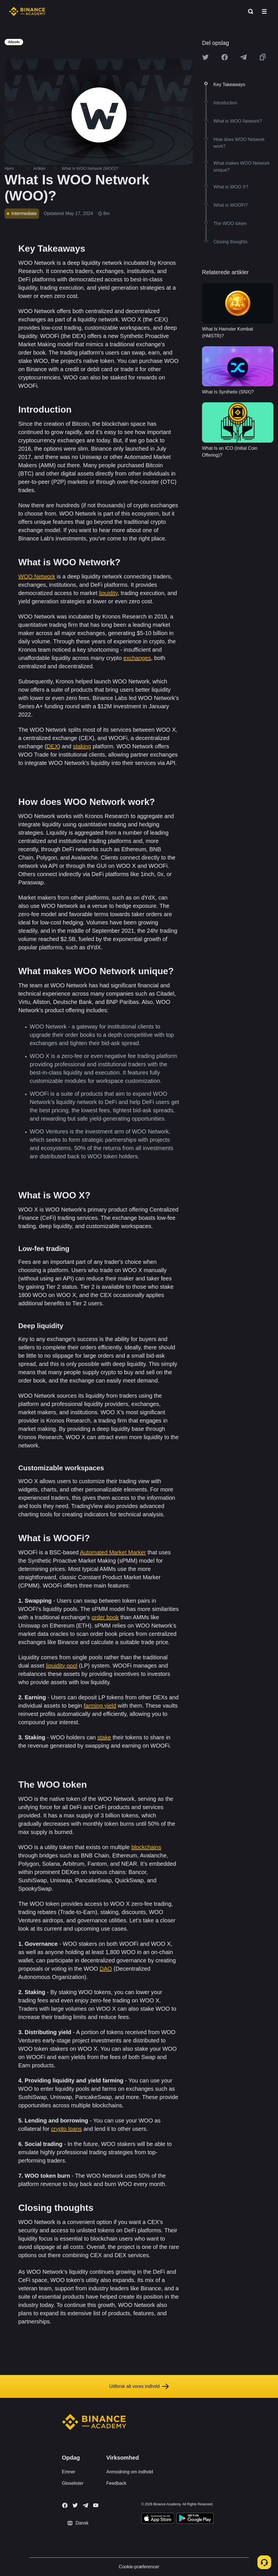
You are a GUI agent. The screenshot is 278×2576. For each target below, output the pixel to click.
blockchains (146, 1847)
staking (82, 746)
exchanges (137, 658)
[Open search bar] (249, 11)
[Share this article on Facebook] (224, 57)
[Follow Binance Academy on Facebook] (65, 2505)
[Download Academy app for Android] (194, 2519)
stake (104, 1737)
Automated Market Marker (113, 1552)
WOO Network (36, 576)
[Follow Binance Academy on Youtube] (96, 2505)
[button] (264, 11)
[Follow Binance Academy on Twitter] (75, 2505)
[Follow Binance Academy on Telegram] (85, 2505)
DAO (106, 1969)
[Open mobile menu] (264, 11)
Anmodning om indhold (129, 2471)
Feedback (116, 2483)
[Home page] (27, 11)
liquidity (108, 593)
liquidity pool (61, 1665)
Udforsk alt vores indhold (139, 2386)
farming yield (100, 1705)
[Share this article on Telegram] (243, 57)
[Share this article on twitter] (205, 57)
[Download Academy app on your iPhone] (157, 2519)
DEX (52, 746)
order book (105, 1617)
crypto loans (66, 2129)
